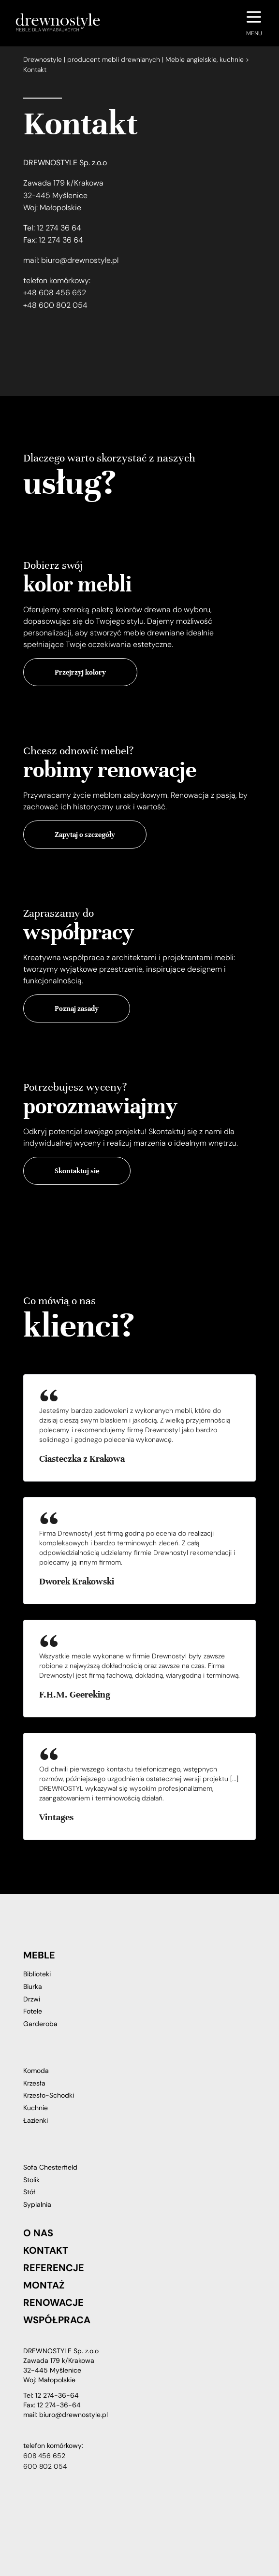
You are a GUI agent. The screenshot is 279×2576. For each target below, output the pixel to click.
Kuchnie (35, 2107)
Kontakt (45, 2250)
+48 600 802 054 (55, 305)
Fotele (32, 2011)
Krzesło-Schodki (48, 2095)
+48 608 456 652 (54, 293)
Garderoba (40, 2023)
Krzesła (34, 2083)
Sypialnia (37, 2204)
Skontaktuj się (77, 1170)
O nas (38, 2233)
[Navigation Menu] (254, 23)
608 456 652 (44, 2455)
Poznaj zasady (77, 1008)
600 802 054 (45, 2466)
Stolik (31, 2179)
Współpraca (56, 2320)
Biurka (32, 1986)
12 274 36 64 (59, 228)
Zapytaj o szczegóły (85, 834)
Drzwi (31, 1999)
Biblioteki (37, 1974)
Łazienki (35, 2120)
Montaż (44, 2285)
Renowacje (53, 2302)
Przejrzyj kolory (80, 672)
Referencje (53, 2267)
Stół (29, 2191)
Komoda (36, 2070)
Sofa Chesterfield (50, 2167)
